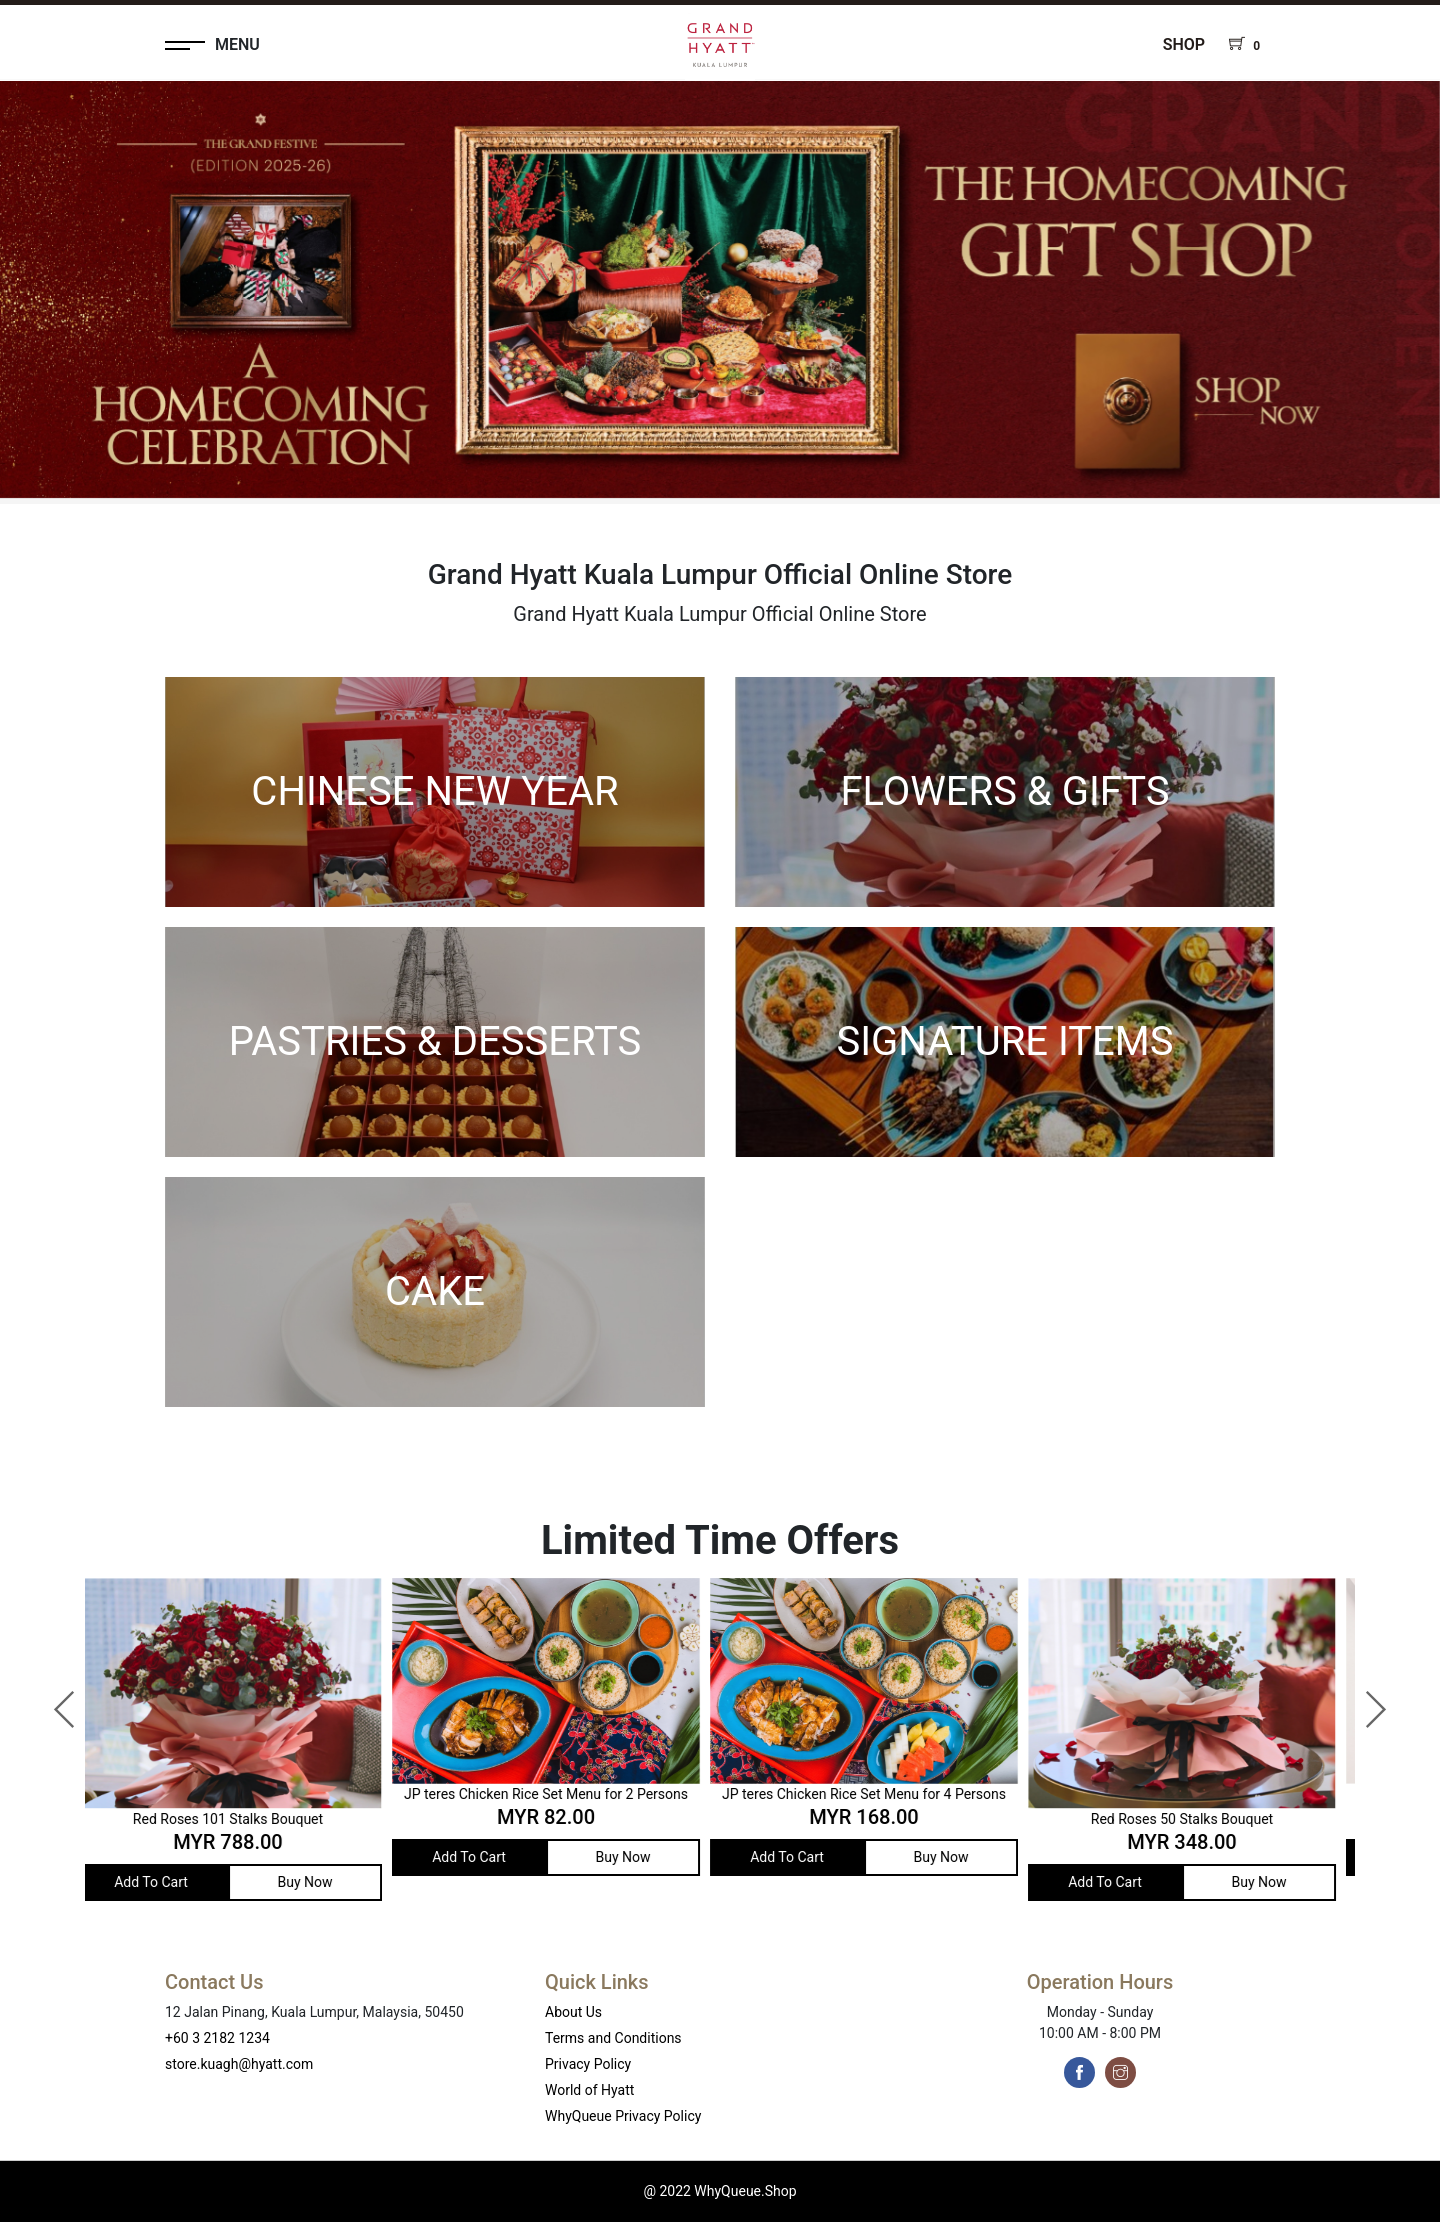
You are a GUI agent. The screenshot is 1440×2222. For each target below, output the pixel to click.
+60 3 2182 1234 (217, 2038)
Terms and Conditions (613, 2038)
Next (1365, 1700)
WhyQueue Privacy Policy (623, 2116)
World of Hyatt (589, 2090)
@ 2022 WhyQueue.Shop (719, 2191)
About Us (573, 2012)
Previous (55, 1700)
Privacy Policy (588, 2064)
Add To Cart (167, 1882)
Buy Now (320, 1882)
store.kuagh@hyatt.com (239, 2064)
